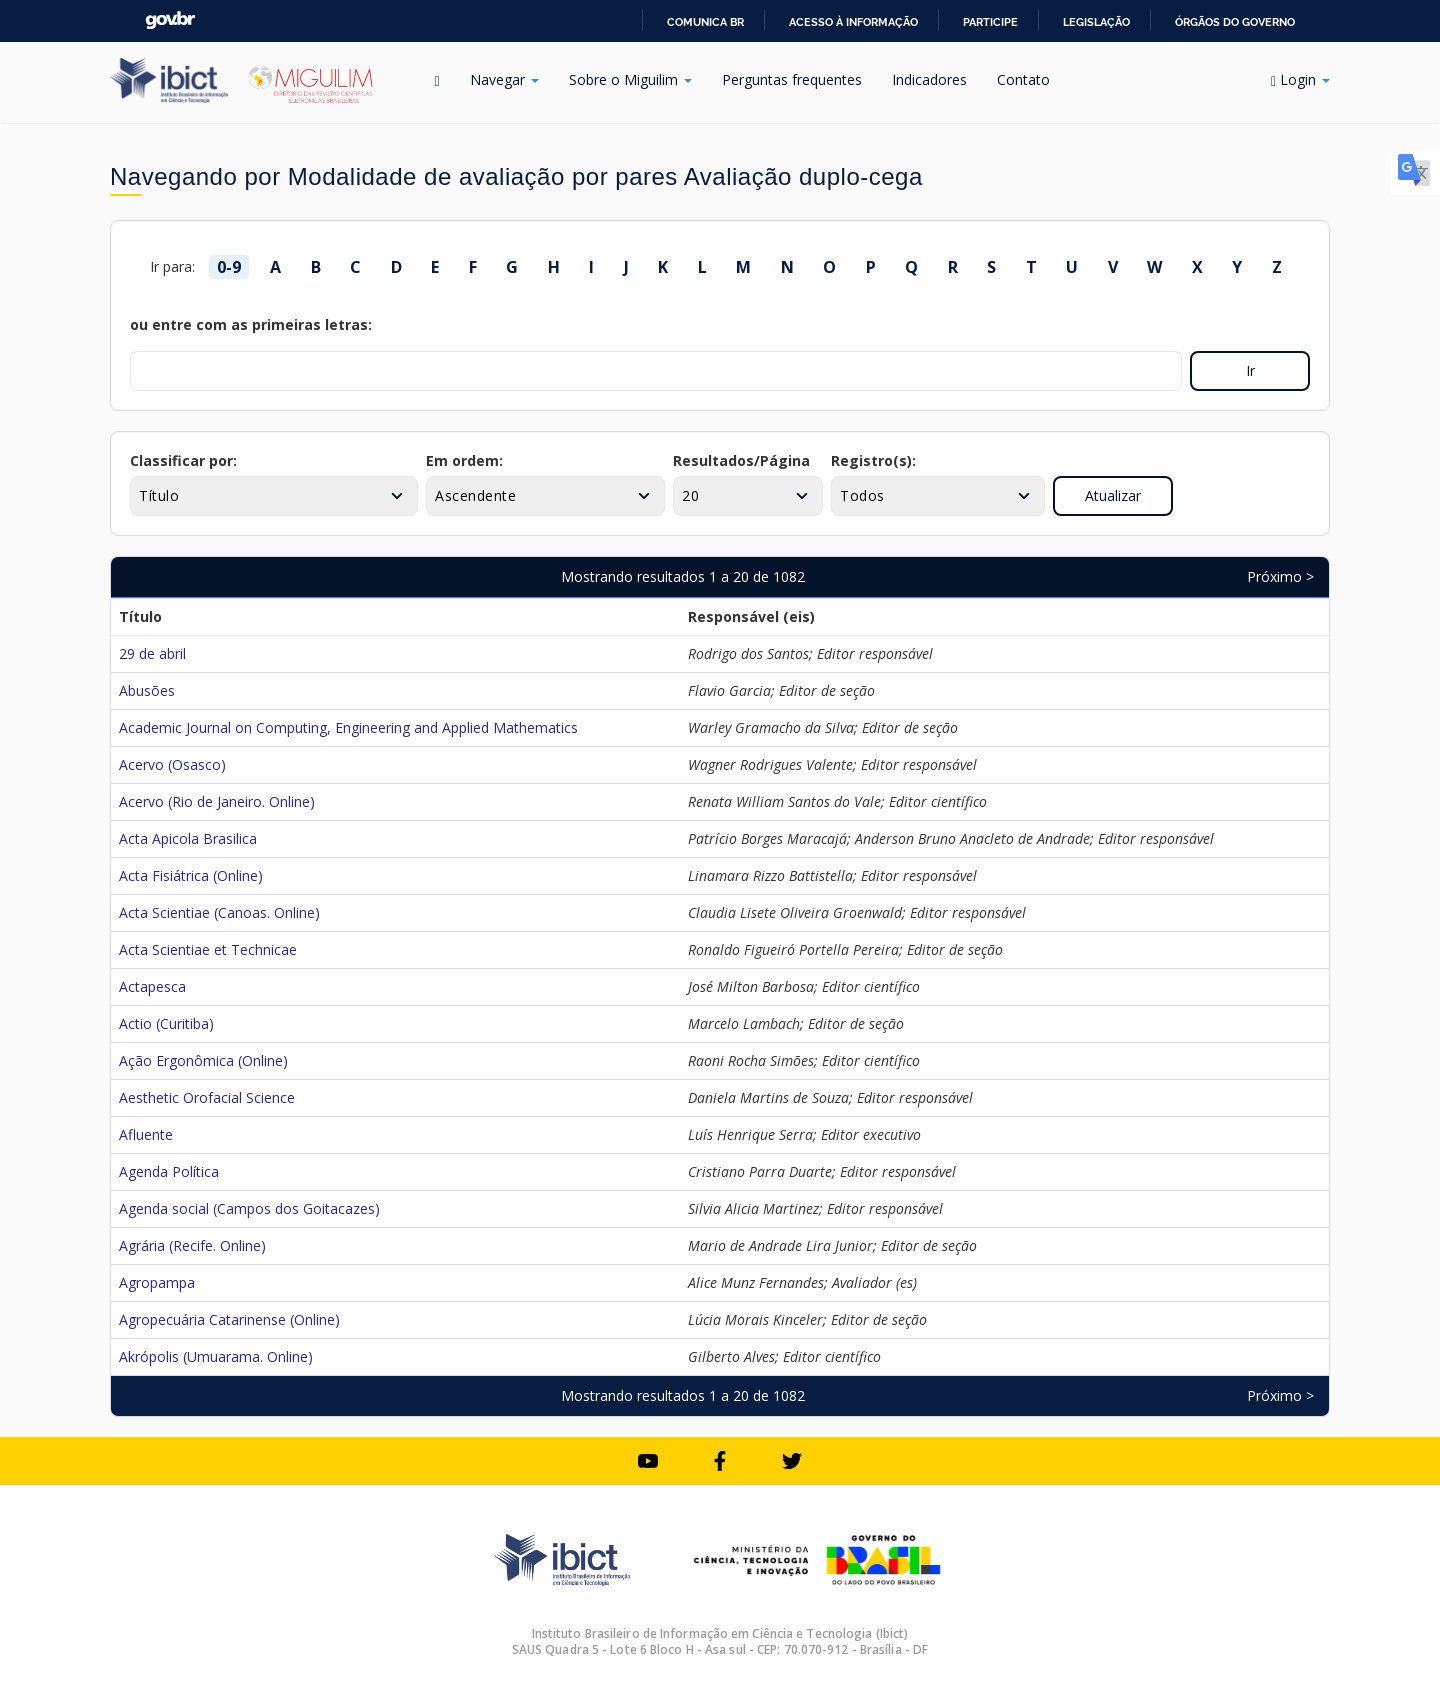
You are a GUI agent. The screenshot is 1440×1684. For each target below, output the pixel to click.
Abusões (147, 690)
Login (1300, 79)
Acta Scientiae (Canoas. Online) (219, 912)
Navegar (504, 79)
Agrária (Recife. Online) (192, 1245)
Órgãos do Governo (1235, 22)
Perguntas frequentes (792, 79)
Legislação (1096, 22)
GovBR (170, 20)
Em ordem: (464, 460)
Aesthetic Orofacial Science (207, 1097)
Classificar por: (183, 460)
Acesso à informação (853, 22)
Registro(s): (873, 460)
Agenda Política (169, 1171)
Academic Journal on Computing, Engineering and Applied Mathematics (348, 727)
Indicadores (929, 79)
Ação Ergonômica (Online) (203, 1060)
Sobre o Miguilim (630, 79)
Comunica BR (705, 22)
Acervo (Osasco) (172, 764)
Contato (1023, 79)
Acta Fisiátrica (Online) (191, 875)
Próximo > (1280, 576)
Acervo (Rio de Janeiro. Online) (217, 801)
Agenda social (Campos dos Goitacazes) (249, 1208)
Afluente (146, 1134)
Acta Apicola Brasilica (188, 838)
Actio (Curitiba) (166, 1023)
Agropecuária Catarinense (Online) (229, 1319)
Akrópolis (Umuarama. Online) (216, 1356)
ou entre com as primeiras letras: (251, 324)
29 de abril (152, 653)
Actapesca (152, 986)
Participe (990, 22)
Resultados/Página (741, 460)
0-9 (229, 267)
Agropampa (157, 1282)
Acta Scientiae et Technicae (208, 949)
